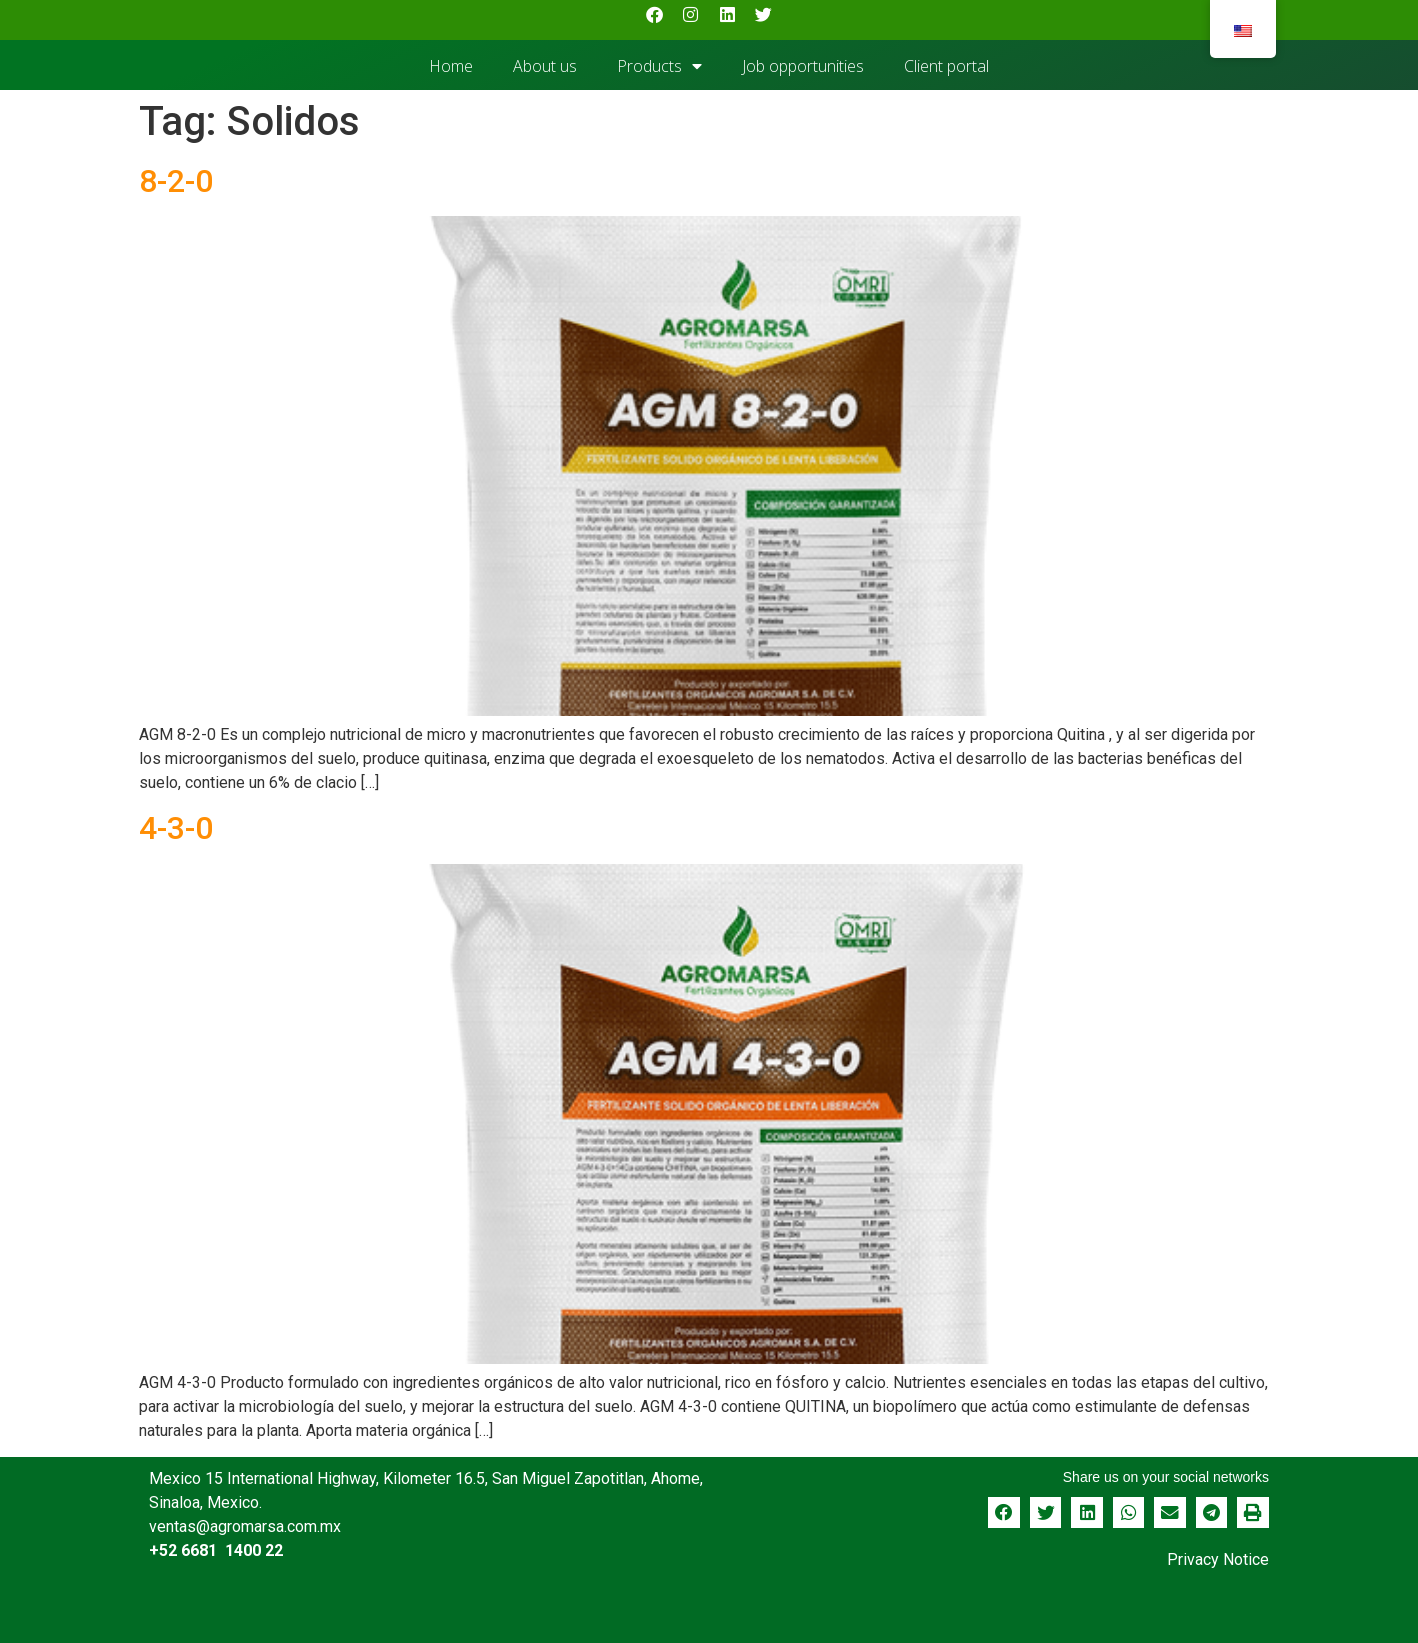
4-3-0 (176, 828)
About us (545, 66)
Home (451, 66)
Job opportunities (803, 66)
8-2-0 (176, 181)
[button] (1004, 1513)
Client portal (946, 66)
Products (659, 66)
